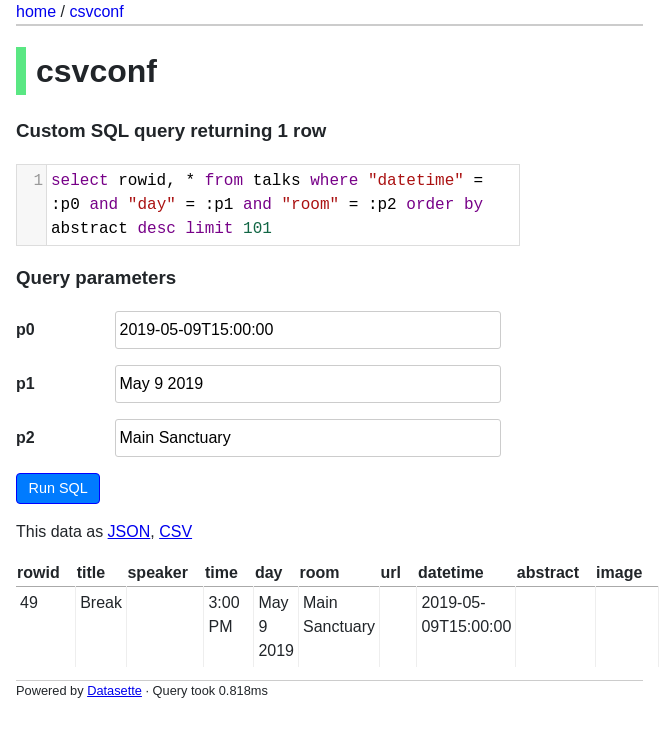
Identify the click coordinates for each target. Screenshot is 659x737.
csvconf (96, 11)
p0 (25, 329)
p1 (25, 383)
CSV (175, 531)
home (36, 11)
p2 (25, 437)
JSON (129, 531)
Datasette (114, 690)
